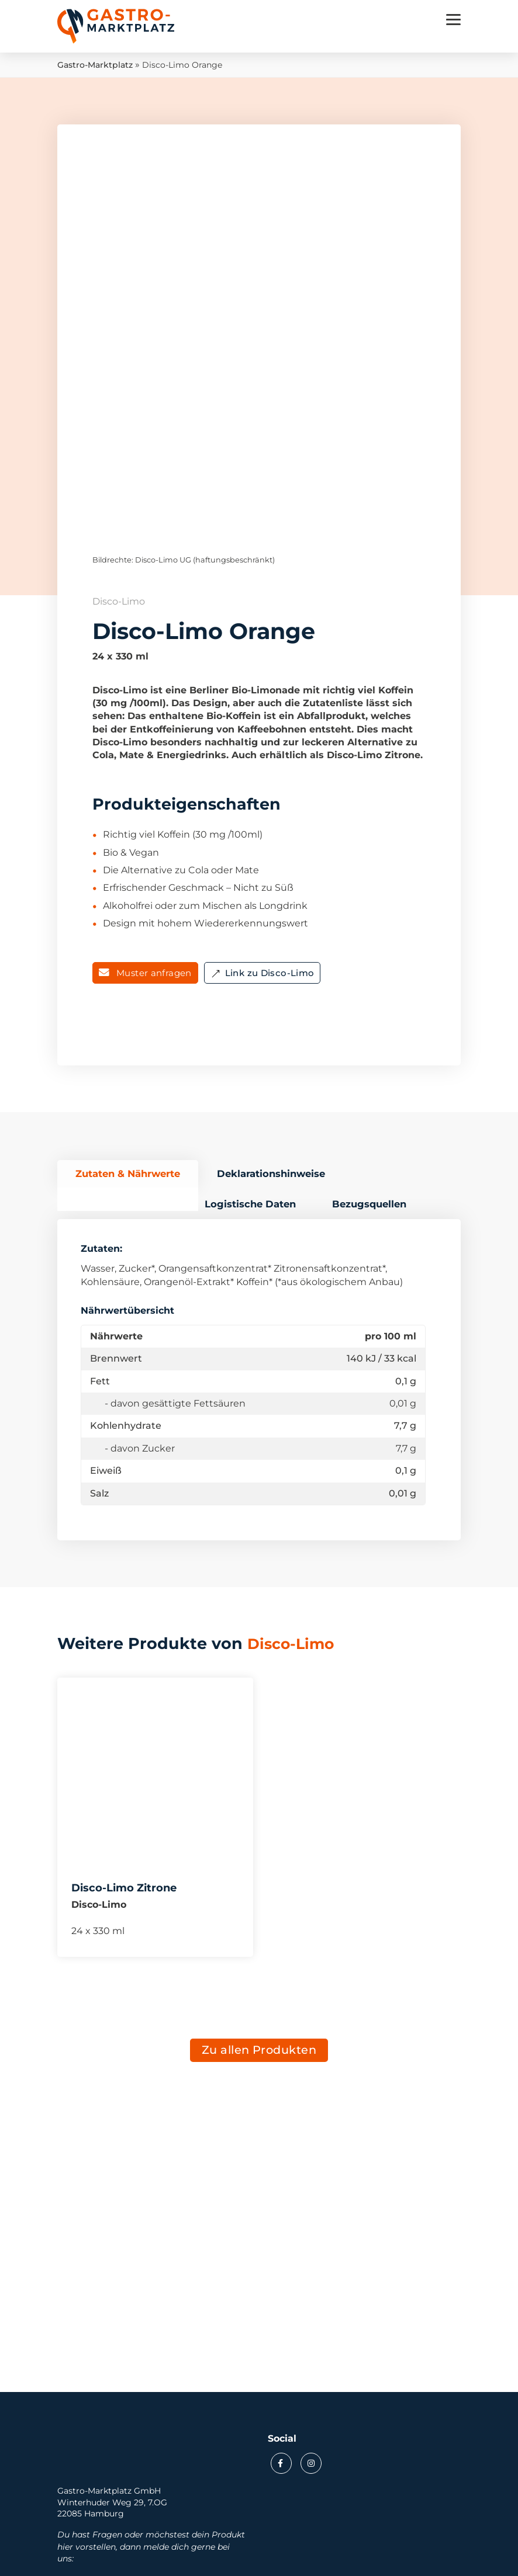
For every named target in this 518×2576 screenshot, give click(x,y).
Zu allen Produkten (259, 2055)
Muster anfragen (154, 976)
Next (408, 326)
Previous (110, 326)
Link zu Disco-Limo (270, 976)
